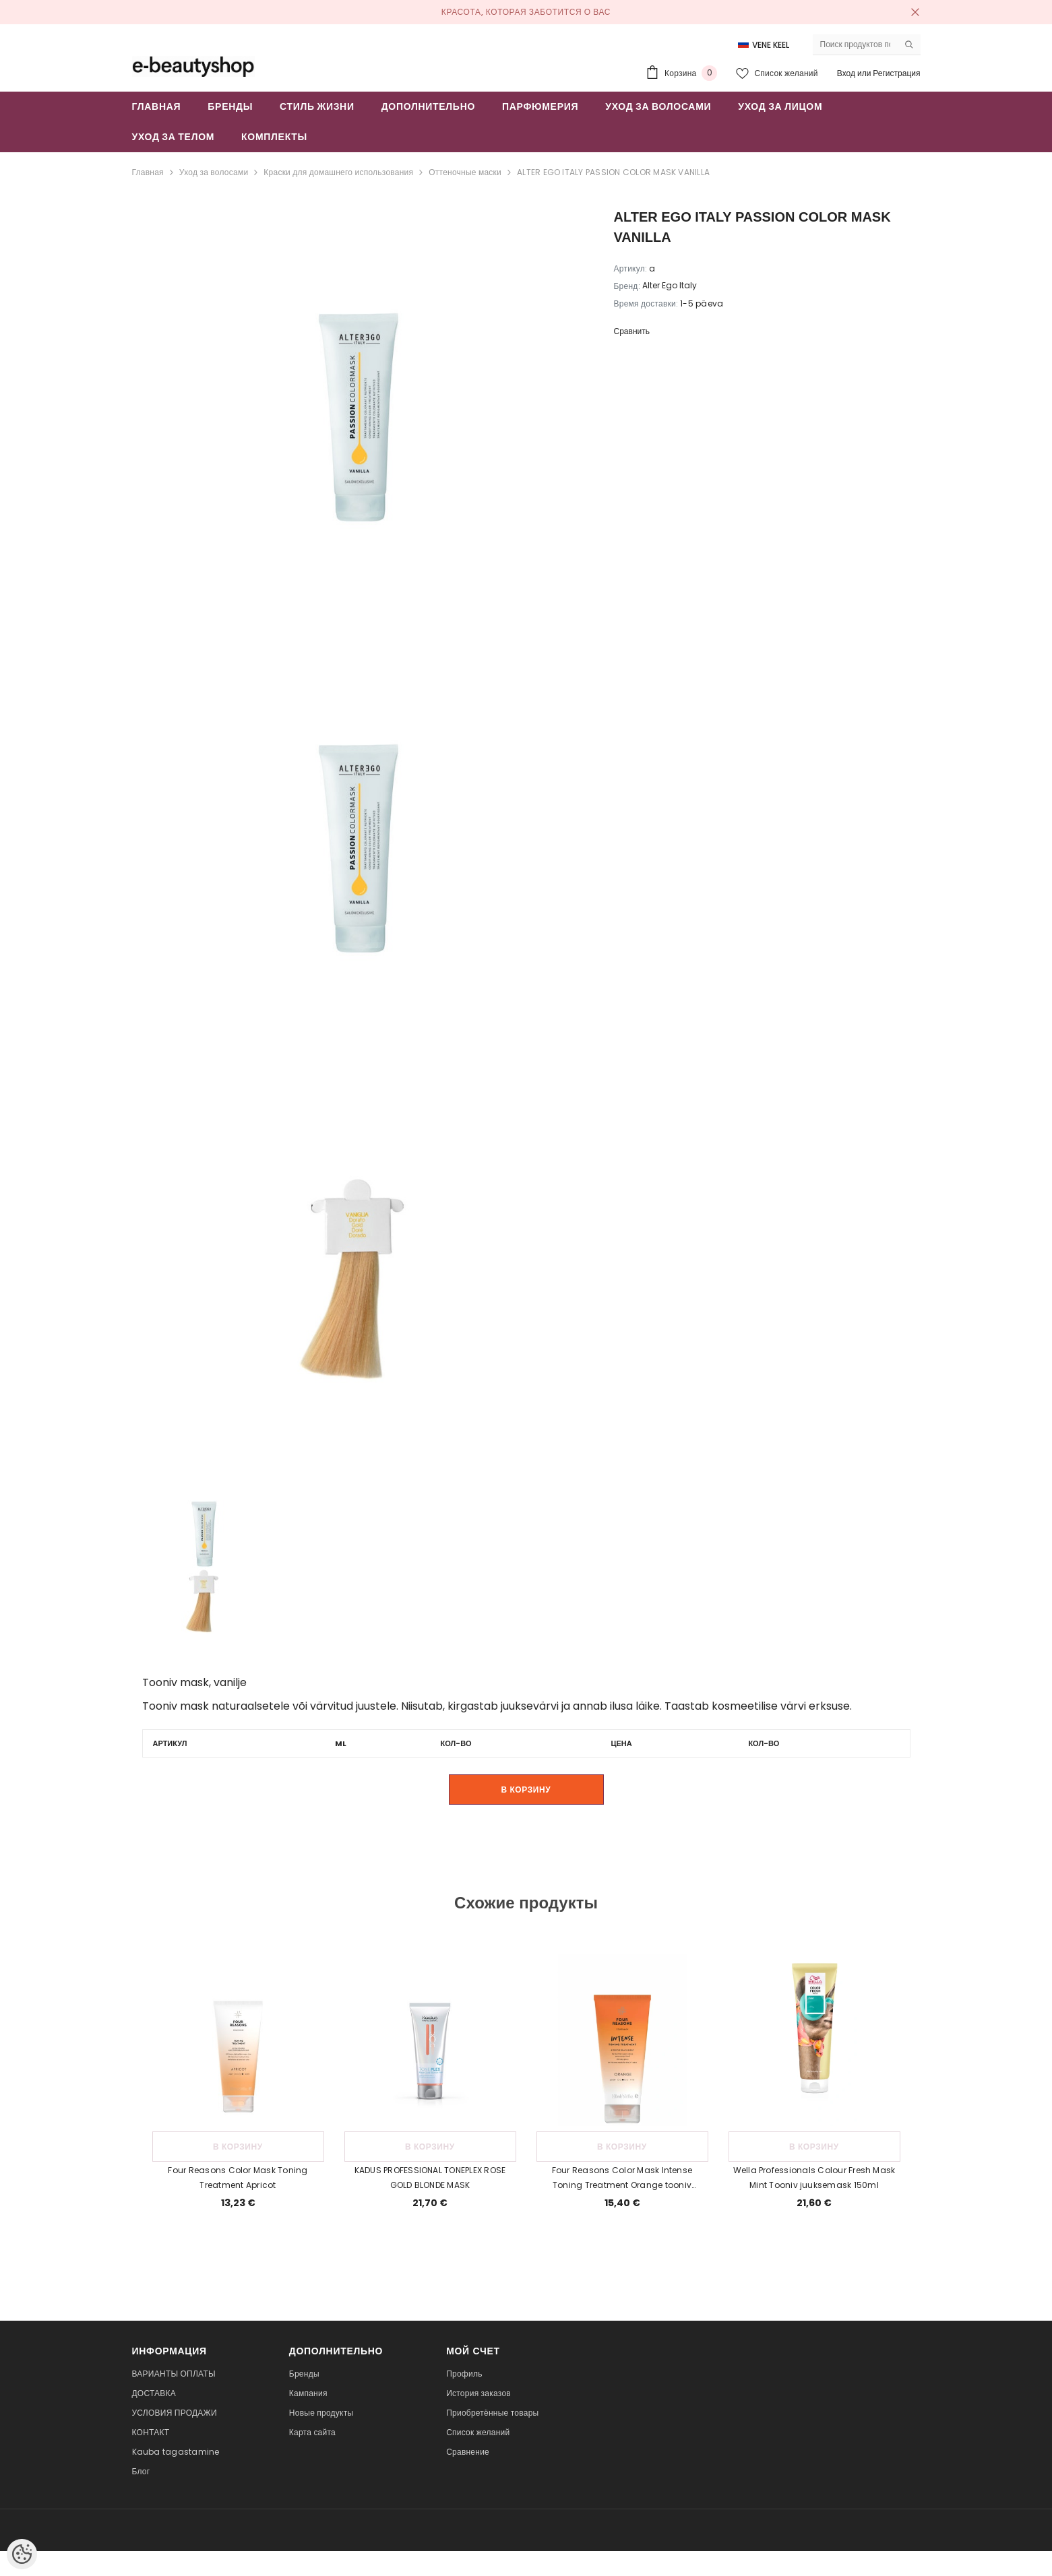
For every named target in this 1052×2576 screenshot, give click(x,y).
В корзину (526, 1789)
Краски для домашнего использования (338, 172)
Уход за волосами (213, 172)
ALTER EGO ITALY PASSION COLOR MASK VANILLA (613, 172)
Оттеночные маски (465, 172)
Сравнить (632, 331)
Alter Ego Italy (669, 285)
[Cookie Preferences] (22, 2554)
